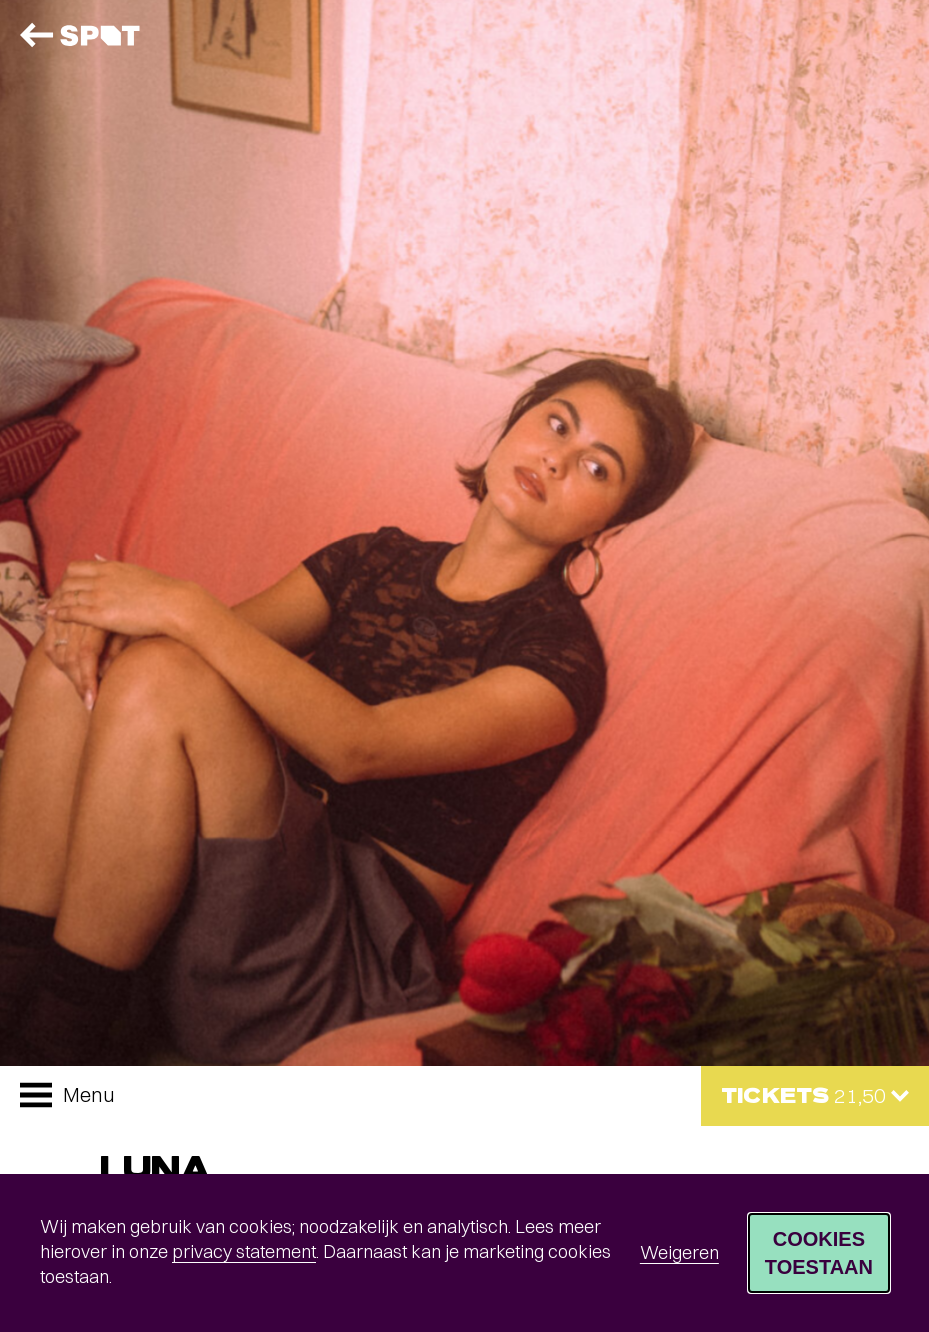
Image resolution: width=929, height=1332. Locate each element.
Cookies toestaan (819, 1253)
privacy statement (244, 1251)
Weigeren (679, 1252)
